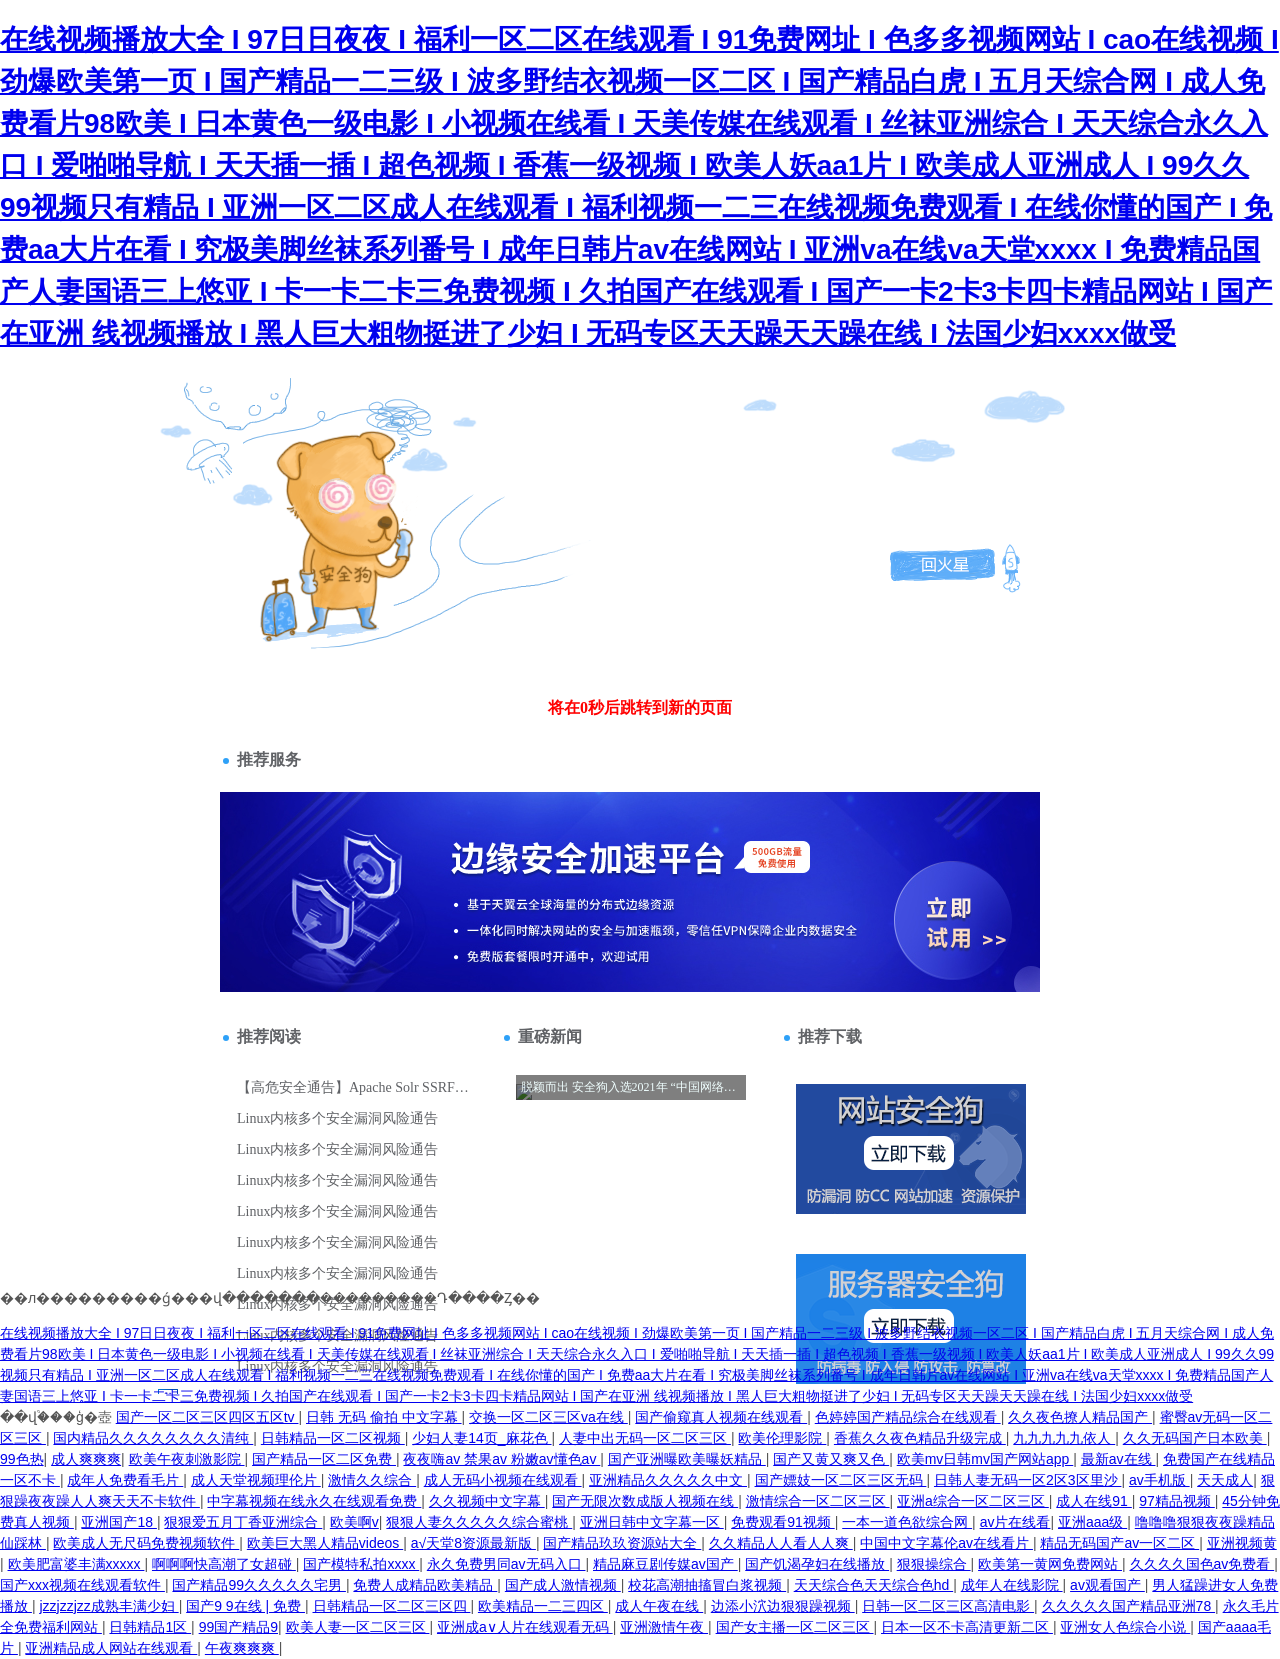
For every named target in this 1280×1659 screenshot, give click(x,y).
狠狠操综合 (934, 1564)
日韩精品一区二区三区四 (392, 1606)
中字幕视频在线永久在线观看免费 (314, 1501)
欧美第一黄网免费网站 (1050, 1564)
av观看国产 (1107, 1585)
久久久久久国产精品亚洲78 (1128, 1606)
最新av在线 (1118, 1459)
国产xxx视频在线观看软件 (82, 1585)
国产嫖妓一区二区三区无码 (841, 1480)
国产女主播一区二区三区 (795, 1627)
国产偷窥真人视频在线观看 (721, 1417)
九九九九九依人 (1064, 1438)
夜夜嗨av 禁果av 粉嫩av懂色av (501, 1459)
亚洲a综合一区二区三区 (973, 1501)
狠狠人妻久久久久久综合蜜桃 (479, 1522)
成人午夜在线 (659, 1606)
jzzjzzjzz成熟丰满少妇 (108, 1606)
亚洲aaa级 (1092, 1522)
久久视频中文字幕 (487, 1501)
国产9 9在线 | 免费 (245, 1606)
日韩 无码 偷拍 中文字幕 (384, 1417)
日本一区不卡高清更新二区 (967, 1627)
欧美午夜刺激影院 (187, 1459)
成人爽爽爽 (86, 1459)
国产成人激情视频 (563, 1585)
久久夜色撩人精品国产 (1080, 1417)
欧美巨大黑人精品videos (325, 1543)
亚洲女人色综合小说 (1125, 1627)
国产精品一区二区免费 (324, 1459)
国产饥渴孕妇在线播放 (817, 1564)
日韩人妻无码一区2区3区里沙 (1027, 1480)
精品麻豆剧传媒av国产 (665, 1564)
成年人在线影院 (1012, 1585)
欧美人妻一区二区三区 (358, 1627)
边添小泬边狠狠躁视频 (783, 1606)
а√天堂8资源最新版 (473, 1543)
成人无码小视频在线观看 (503, 1480)
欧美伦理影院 (782, 1438)
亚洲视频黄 (1242, 1543)
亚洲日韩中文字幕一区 (652, 1522)
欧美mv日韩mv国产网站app (985, 1459)
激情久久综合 (372, 1480)
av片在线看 (1015, 1522)
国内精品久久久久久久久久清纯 (153, 1438)
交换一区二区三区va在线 (548, 1417)
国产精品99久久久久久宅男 (258, 1585)
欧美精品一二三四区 (543, 1606)
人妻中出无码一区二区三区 (645, 1438)
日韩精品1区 (150, 1627)
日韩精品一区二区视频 (333, 1438)
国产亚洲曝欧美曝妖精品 (687, 1459)
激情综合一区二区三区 (818, 1501)
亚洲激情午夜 (664, 1627)
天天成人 (1225, 1480)
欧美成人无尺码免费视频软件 (146, 1543)
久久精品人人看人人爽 (781, 1543)
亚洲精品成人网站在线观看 (111, 1648)
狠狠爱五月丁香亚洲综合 (243, 1522)
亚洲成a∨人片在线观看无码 (525, 1627)
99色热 (22, 1459)
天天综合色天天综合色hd (873, 1585)
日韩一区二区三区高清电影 (948, 1606)
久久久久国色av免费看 (1202, 1564)
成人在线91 (1093, 1501)
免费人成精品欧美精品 (425, 1585)
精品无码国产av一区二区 (1119, 1543)
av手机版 (1159, 1480)
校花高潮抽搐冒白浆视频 (707, 1585)
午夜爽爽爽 (242, 1648)
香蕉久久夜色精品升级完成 (920, 1438)
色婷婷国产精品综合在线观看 (908, 1417)
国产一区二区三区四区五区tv (207, 1417)
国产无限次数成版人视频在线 (645, 1501)
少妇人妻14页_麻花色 (481, 1438)
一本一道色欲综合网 (907, 1522)
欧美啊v (354, 1522)
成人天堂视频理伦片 (256, 1480)
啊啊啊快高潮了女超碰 (224, 1564)
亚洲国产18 (118, 1522)
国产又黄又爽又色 (831, 1459)
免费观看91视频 (782, 1522)
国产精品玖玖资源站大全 (622, 1543)
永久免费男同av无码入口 (506, 1564)
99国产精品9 (238, 1627)
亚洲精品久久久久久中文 (668, 1480)
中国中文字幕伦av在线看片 (946, 1543)
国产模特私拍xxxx (361, 1564)
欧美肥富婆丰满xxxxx (76, 1564)
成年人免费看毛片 (125, 1480)
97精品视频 (1176, 1501)
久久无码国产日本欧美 (1195, 1438)
